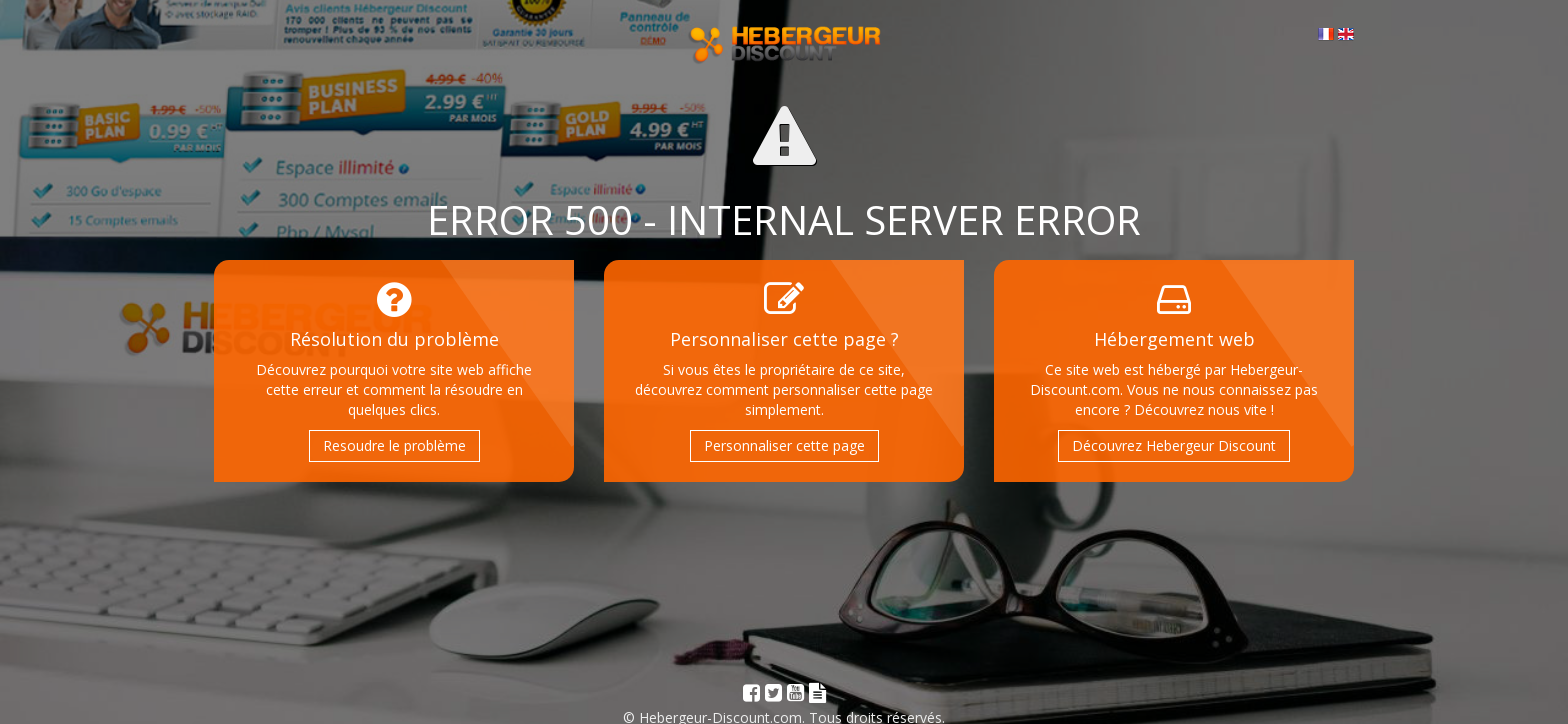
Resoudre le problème (394, 445)
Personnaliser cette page (784, 445)
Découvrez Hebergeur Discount (1174, 445)
